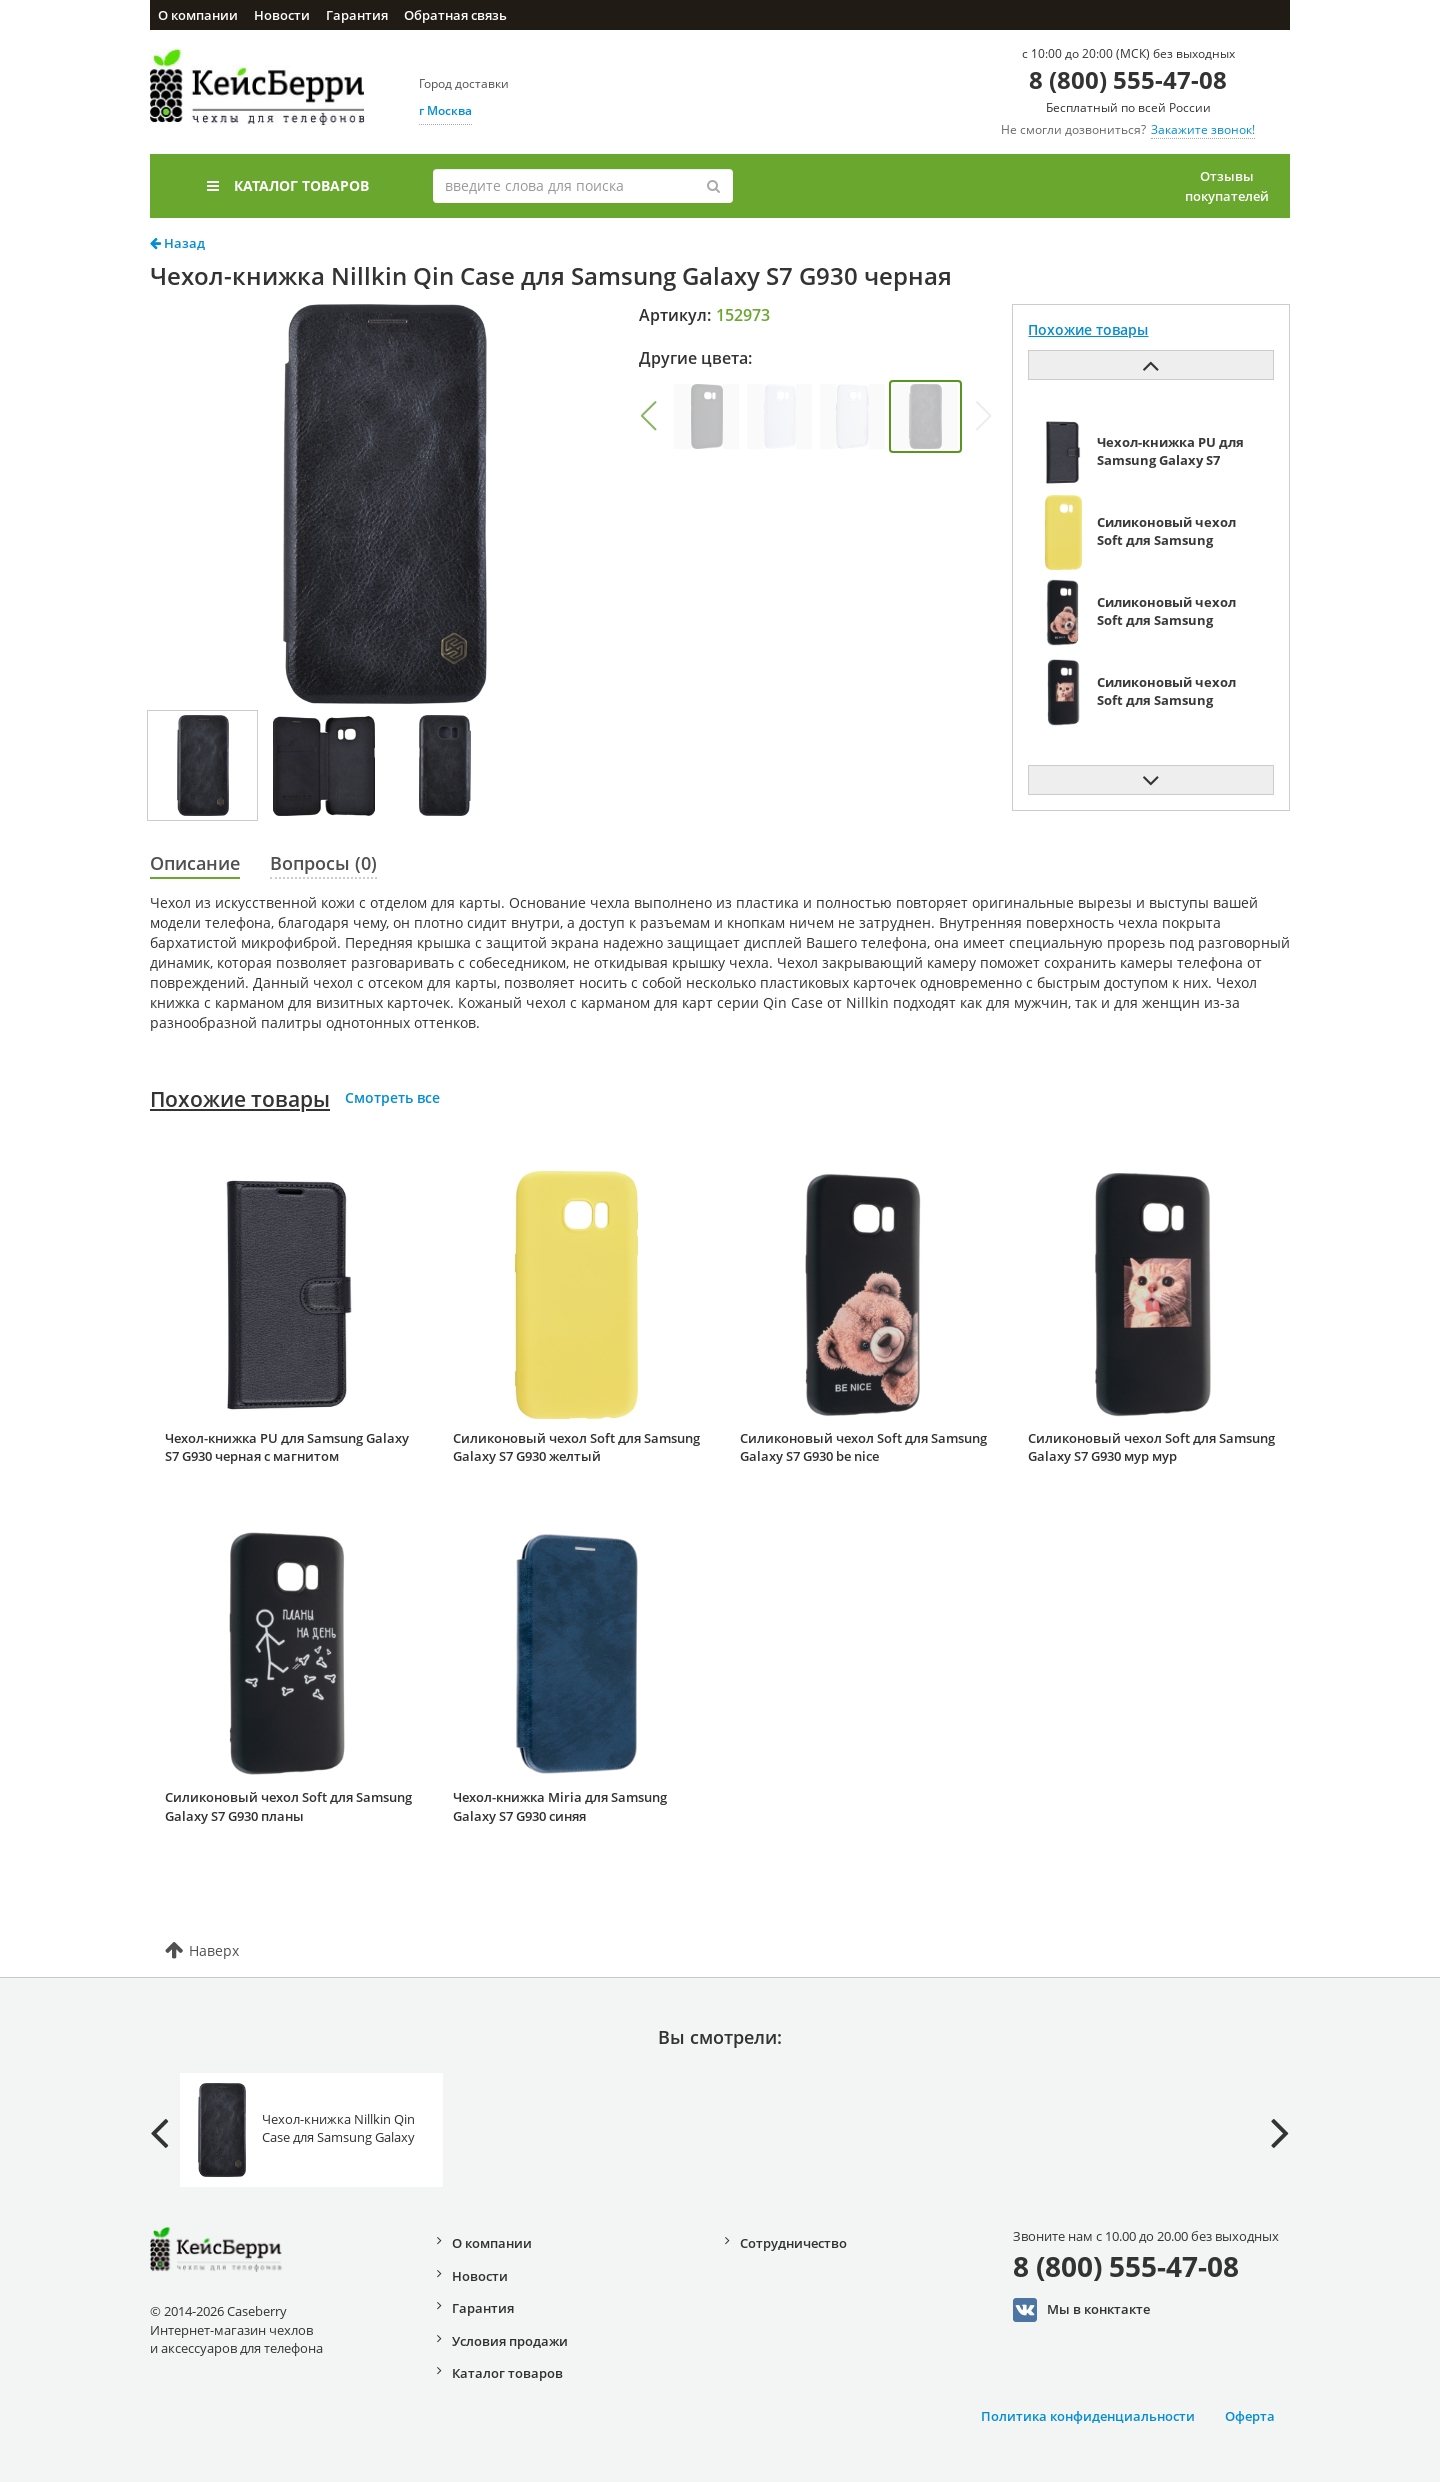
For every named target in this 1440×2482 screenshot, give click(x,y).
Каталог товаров (288, 185)
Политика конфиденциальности (1088, 2416)
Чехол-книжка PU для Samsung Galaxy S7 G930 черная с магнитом (287, 1447)
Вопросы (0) (323, 863)
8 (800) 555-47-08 (1128, 79)
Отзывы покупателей (1227, 186)
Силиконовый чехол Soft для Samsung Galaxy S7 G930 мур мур (1151, 1447)
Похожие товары (240, 1099)
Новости (282, 15)
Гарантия (357, 15)
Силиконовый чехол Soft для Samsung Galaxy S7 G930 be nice (863, 1447)
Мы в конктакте (1081, 2310)
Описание (195, 863)
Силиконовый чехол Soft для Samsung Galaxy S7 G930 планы (288, 1806)
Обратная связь (455, 15)
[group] (706, 416)
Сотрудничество (793, 2243)
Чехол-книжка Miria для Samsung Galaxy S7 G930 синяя (560, 1806)
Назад (177, 243)
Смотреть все (392, 1097)
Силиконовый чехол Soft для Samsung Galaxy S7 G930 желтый (576, 1447)
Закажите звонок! (1203, 129)
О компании (198, 15)
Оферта (1250, 2416)
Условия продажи (510, 2341)
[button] (648, 416)
